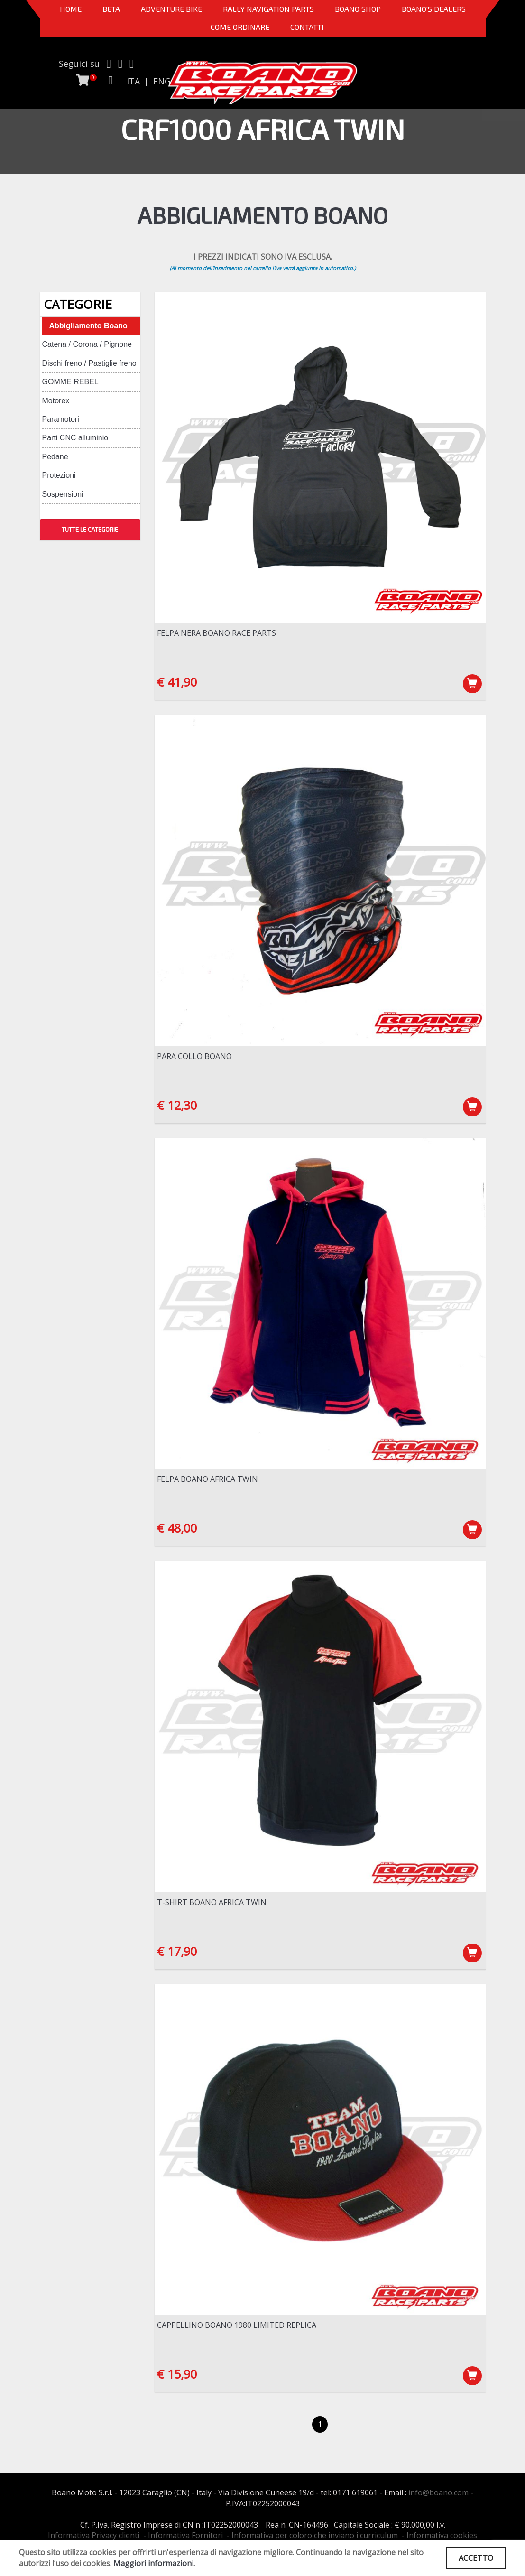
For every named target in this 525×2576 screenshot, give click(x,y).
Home (71, 8)
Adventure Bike (171, 8)
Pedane (55, 457)
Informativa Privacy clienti (93, 2535)
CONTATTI (307, 26)
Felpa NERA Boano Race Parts (216, 633)
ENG (162, 81)
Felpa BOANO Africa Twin (207, 1479)
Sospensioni (62, 494)
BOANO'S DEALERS (434, 8)
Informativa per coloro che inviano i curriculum (314, 2535)
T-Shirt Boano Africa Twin (212, 1902)
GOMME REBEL (70, 382)
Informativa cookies (441, 2535)
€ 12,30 (177, 1105)
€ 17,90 (177, 1951)
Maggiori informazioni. (154, 2563)
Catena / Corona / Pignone (87, 344)
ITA (133, 81)
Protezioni (59, 475)
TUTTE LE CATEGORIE (90, 529)
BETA (111, 8)
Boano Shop (358, 8)
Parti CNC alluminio (75, 438)
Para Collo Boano (194, 1056)
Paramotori (60, 419)
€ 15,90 (177, 2374)
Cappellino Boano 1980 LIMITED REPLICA (236, 2325)
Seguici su (79, 63)
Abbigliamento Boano (88, 326)
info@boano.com (438, 2492)
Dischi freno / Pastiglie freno (89, 363)
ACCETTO (476, 2558)
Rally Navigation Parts (268, 8)
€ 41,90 (177, 682)
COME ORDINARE (240, 26)
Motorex (56, 401)
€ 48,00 (177, 1528)
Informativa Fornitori (185, 2535)
